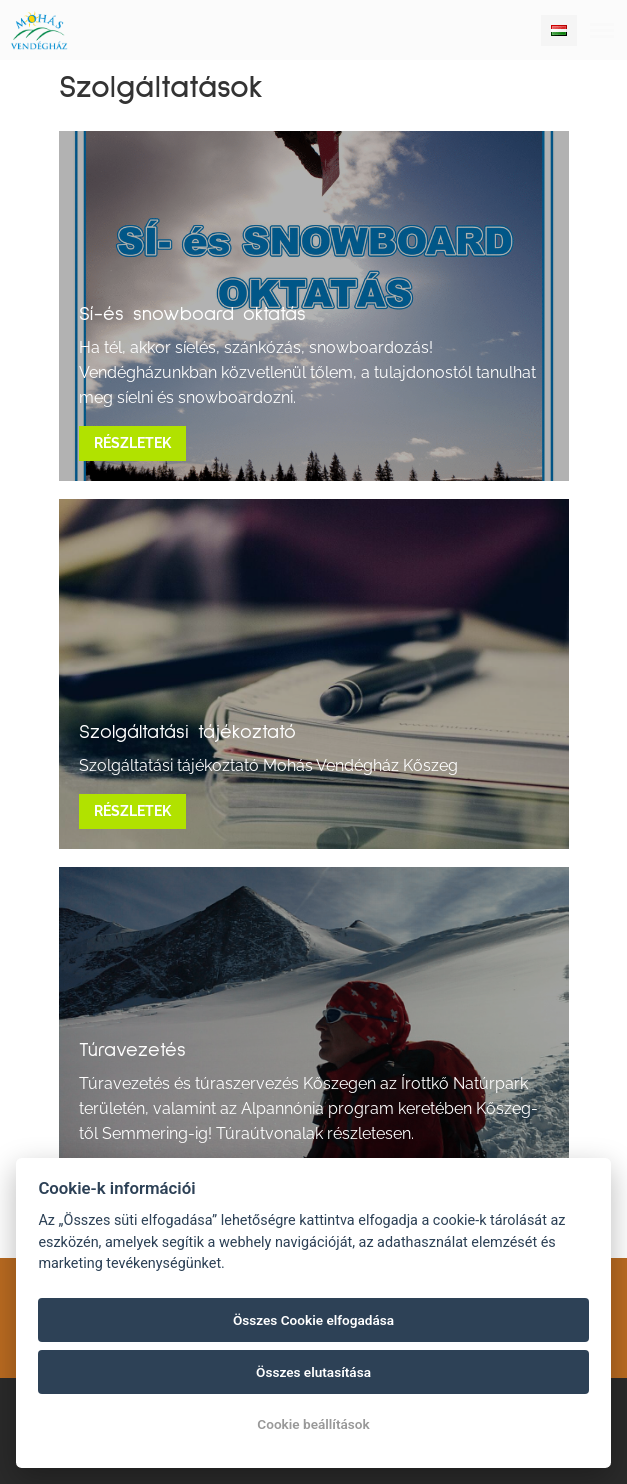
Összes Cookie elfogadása (313, 1320)
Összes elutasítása (313, 1372)
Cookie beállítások (313, 1424)
